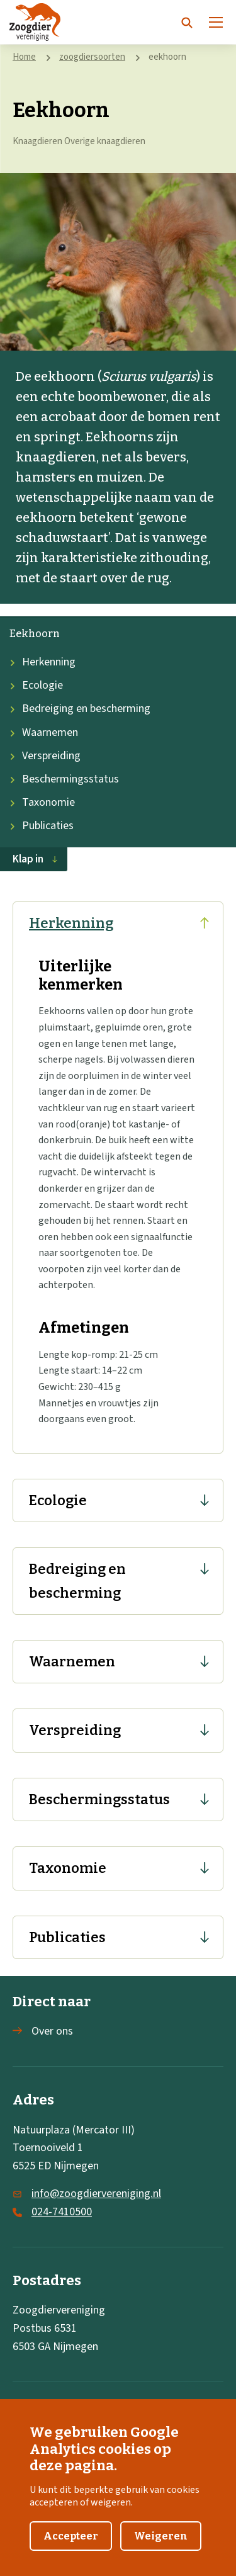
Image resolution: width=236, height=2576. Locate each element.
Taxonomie (42, 802)
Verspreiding (45, 756)
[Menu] (216, 22)
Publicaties (41, 825)
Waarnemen (43, 732)
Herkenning (42, 662)
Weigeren (161, 2548)
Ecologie (36, 685)
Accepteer (70, 2548)
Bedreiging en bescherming (79, 708)
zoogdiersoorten (92, 57)
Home (24, 57)
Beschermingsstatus (64, 779)
